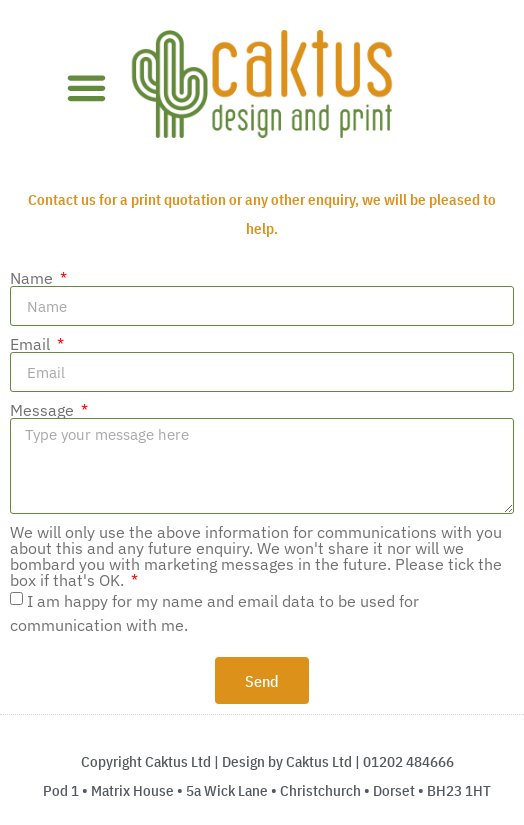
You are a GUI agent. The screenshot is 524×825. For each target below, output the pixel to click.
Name (33, 278)
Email (32, 344)
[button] (86, 88)
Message (44, 410)
